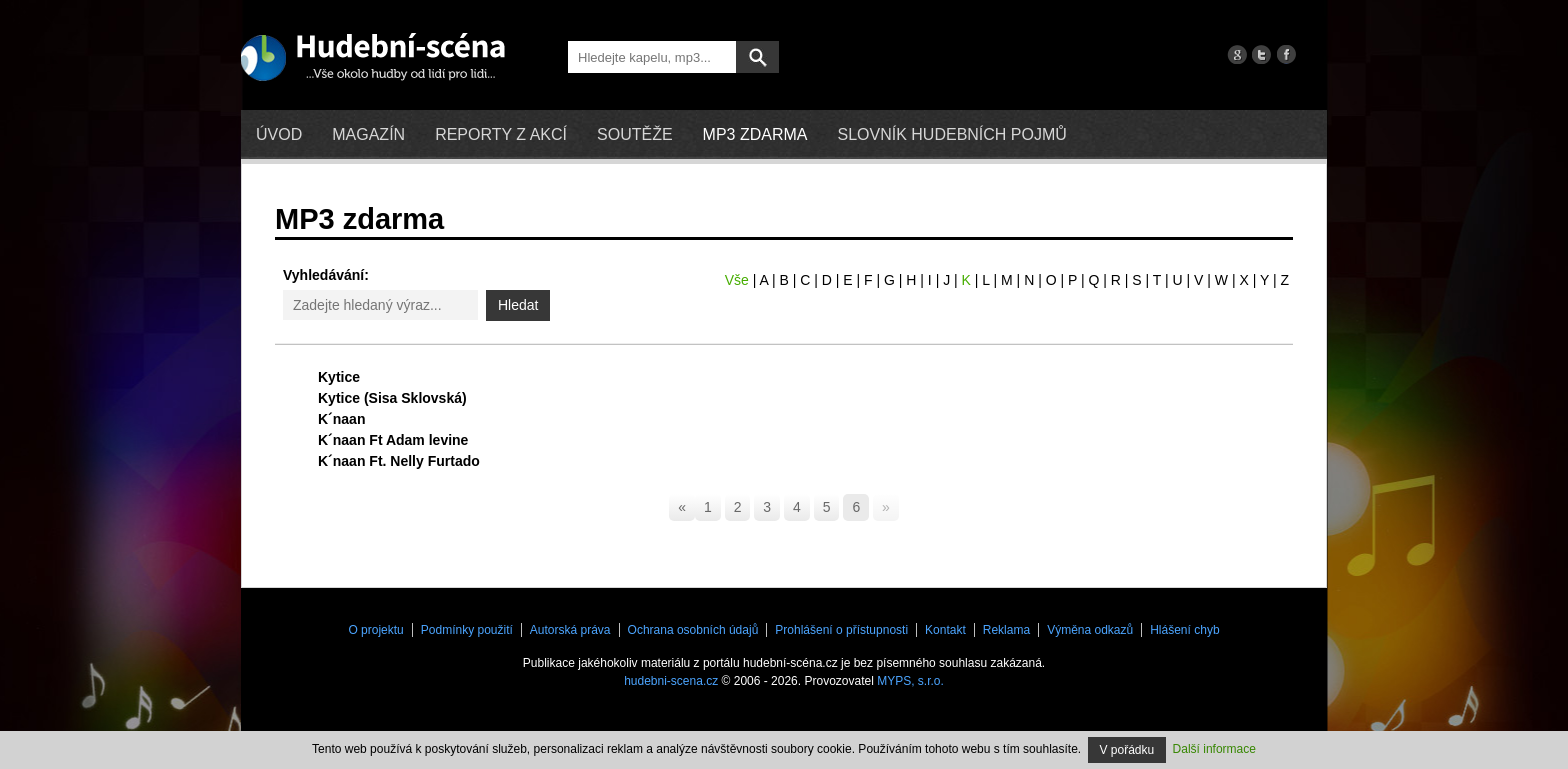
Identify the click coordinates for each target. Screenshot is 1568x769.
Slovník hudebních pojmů (951, 134)
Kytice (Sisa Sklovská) (392, 398)
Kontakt (945, 630)
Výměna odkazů (1090, 630)
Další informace (1214, 749)
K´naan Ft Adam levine (393, 440)
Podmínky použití (467, 630)
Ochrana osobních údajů (693, 630)
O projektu (375, 630)
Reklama (1006, 630)
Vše (737, 280)
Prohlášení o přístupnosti (841, 630)
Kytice (339, 377)
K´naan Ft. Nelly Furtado (399, 461)
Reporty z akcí (501, 134)
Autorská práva (570, 630)
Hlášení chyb (1184, 630)
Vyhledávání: (326, 275)
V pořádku (1127, 750)
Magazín (368, 134)
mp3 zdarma (755, 134)
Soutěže (635, 134)
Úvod (279, 134)
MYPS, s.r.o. (910, 681)
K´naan (341, 419)
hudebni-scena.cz (671, 681)
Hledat (518, 305)
